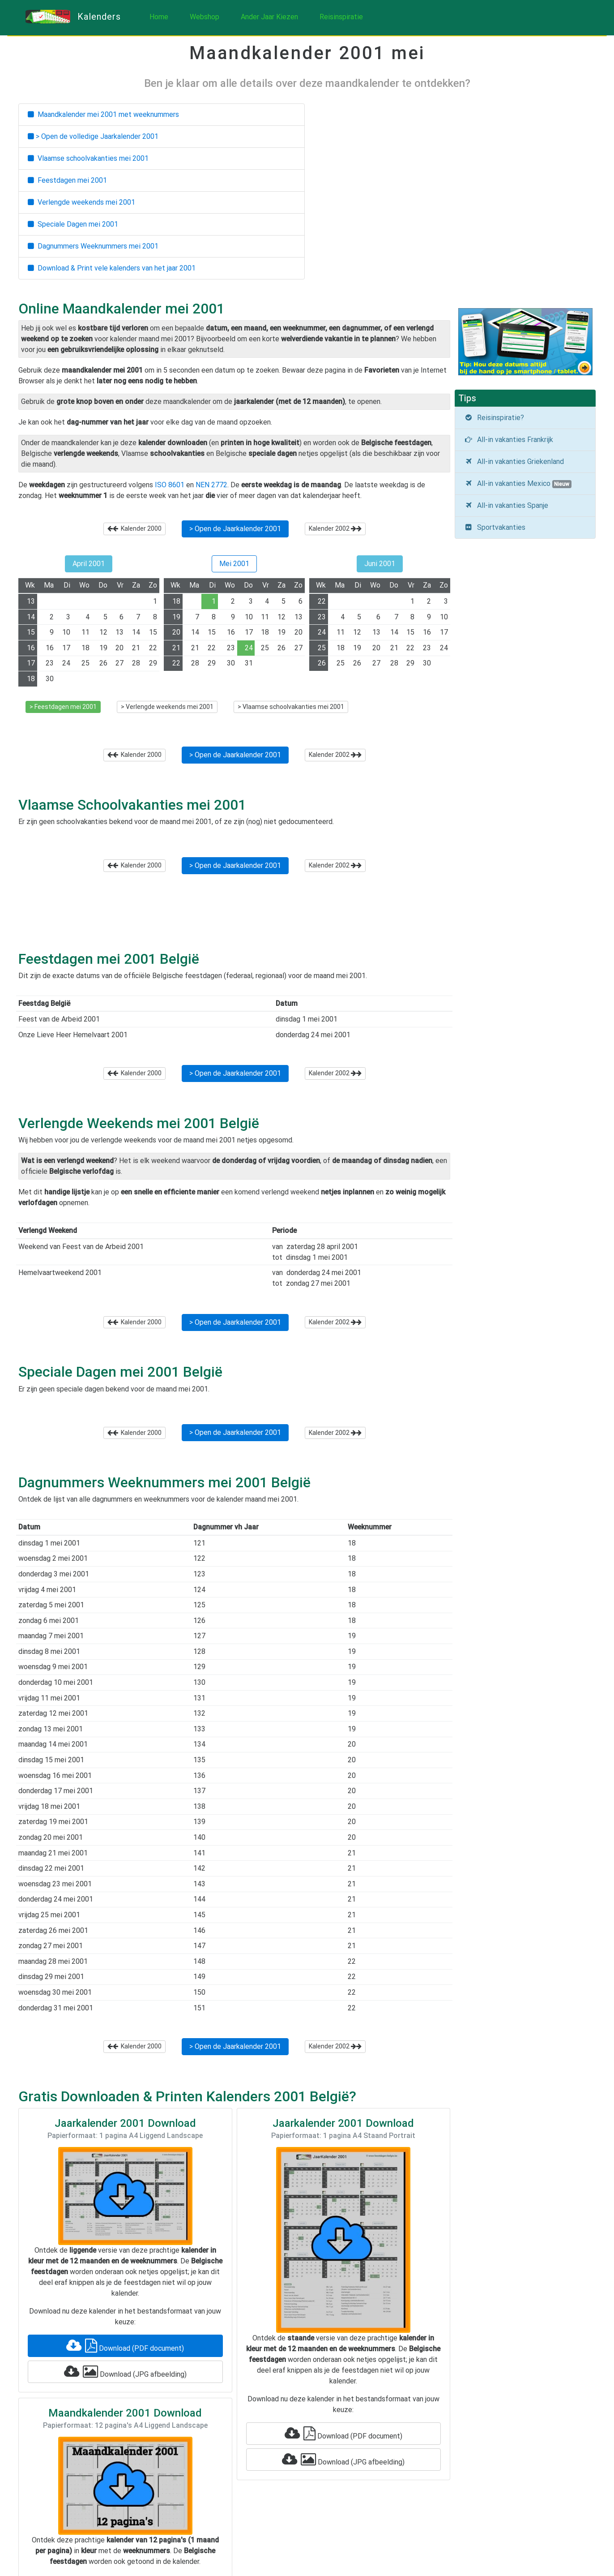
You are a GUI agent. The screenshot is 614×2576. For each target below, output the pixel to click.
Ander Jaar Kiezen (269, 17)
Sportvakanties (494, 527)
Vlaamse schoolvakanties (88, 158)
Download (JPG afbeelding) (125, 2372)
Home (158, 17)
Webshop (204, 17)
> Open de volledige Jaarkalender (93, 136)
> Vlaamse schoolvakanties (291, 706)
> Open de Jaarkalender (235, 528)
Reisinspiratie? (494, 417)
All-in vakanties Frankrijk (508, 439)
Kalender (134, 528)
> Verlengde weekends (167, 706)
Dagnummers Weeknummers (93, 246)
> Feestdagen (63, 706)
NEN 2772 (211, 485)
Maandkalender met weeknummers (103, 114)
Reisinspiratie (341, 17)
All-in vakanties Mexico (517, 483)
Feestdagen (67, 180)
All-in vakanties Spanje (506, 505)
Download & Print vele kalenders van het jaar (112, 268)
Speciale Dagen (73, 224)
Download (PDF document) (125, 2346)
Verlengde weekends (81, 202)
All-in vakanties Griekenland (514, 461)
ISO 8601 (169, 485)
